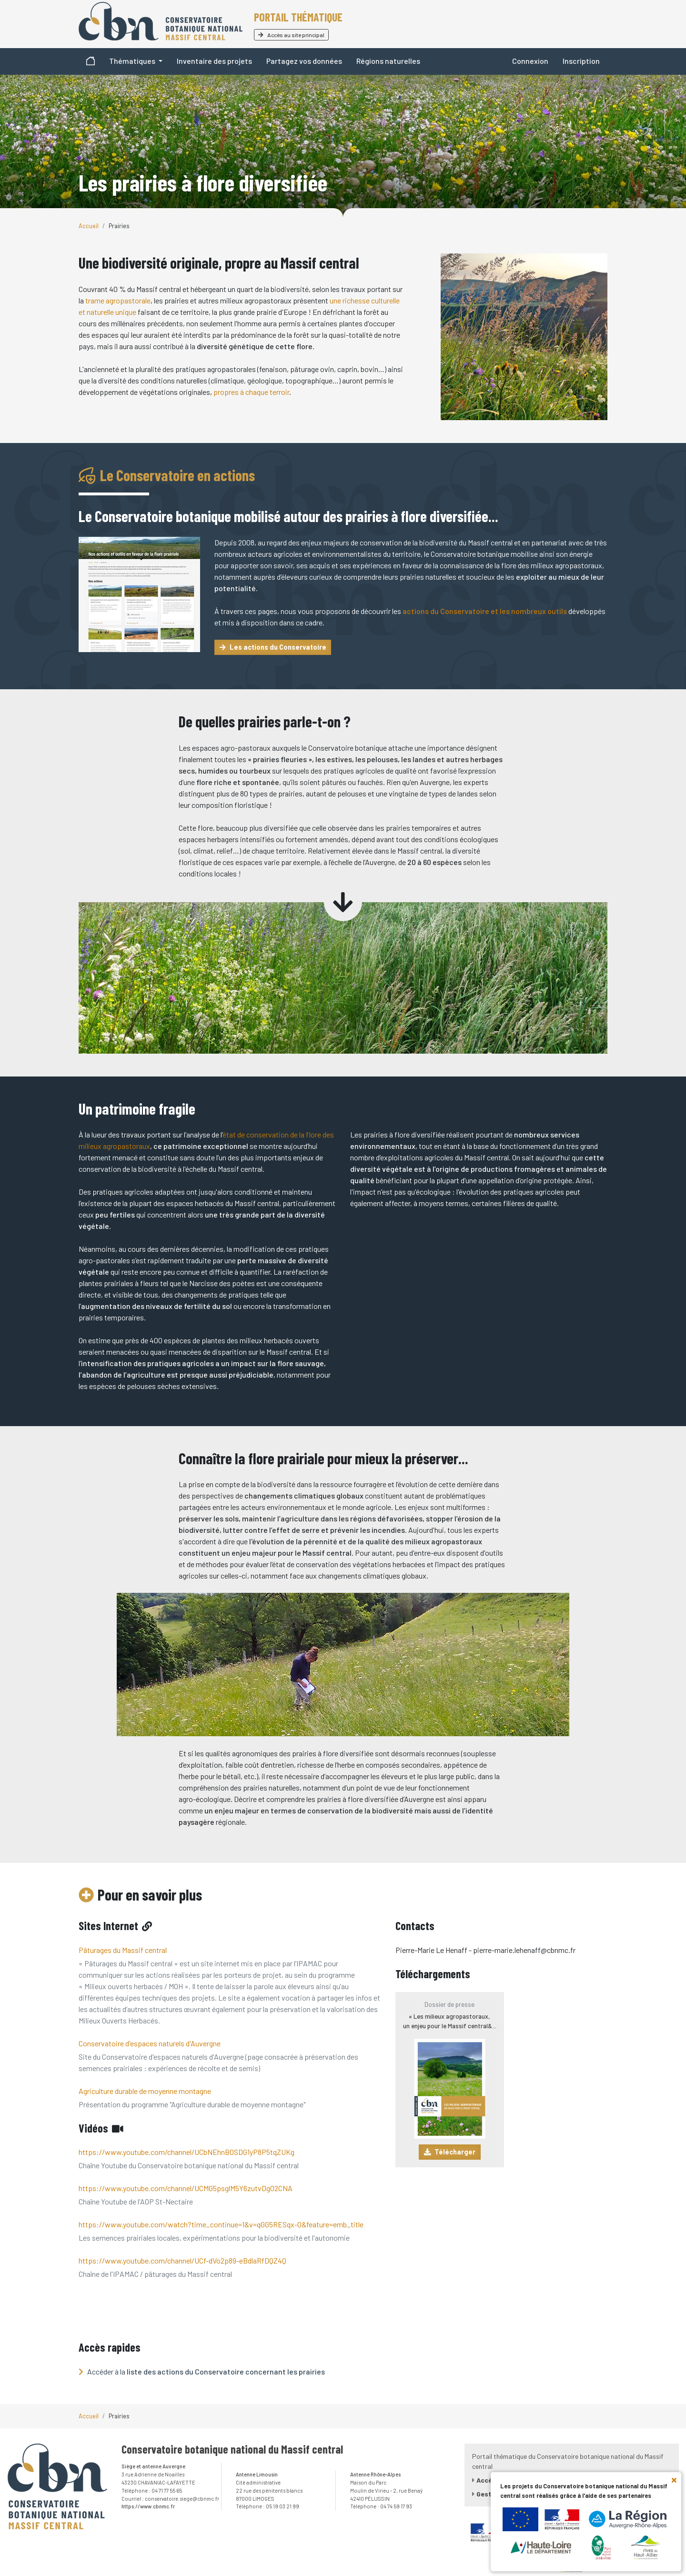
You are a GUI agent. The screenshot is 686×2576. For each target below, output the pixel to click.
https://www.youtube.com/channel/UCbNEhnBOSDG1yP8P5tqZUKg (186, 2151)
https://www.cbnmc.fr (148, 2506)
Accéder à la (202, 2371)
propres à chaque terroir (251, 391)
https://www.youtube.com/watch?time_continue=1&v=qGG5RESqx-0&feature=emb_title (221, 2224)
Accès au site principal (291, 34)
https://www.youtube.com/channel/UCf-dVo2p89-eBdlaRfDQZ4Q (182, 2260)
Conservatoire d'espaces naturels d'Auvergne (150, 2043)
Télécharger (449, 2152)
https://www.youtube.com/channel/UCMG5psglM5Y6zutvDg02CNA (186, 2188)
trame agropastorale (118, 300)
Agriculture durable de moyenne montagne (145, 2090)
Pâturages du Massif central (123, 1949)
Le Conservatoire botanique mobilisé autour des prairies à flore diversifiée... (288, 516)
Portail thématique (298, 17)
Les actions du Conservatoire (273, 647)
